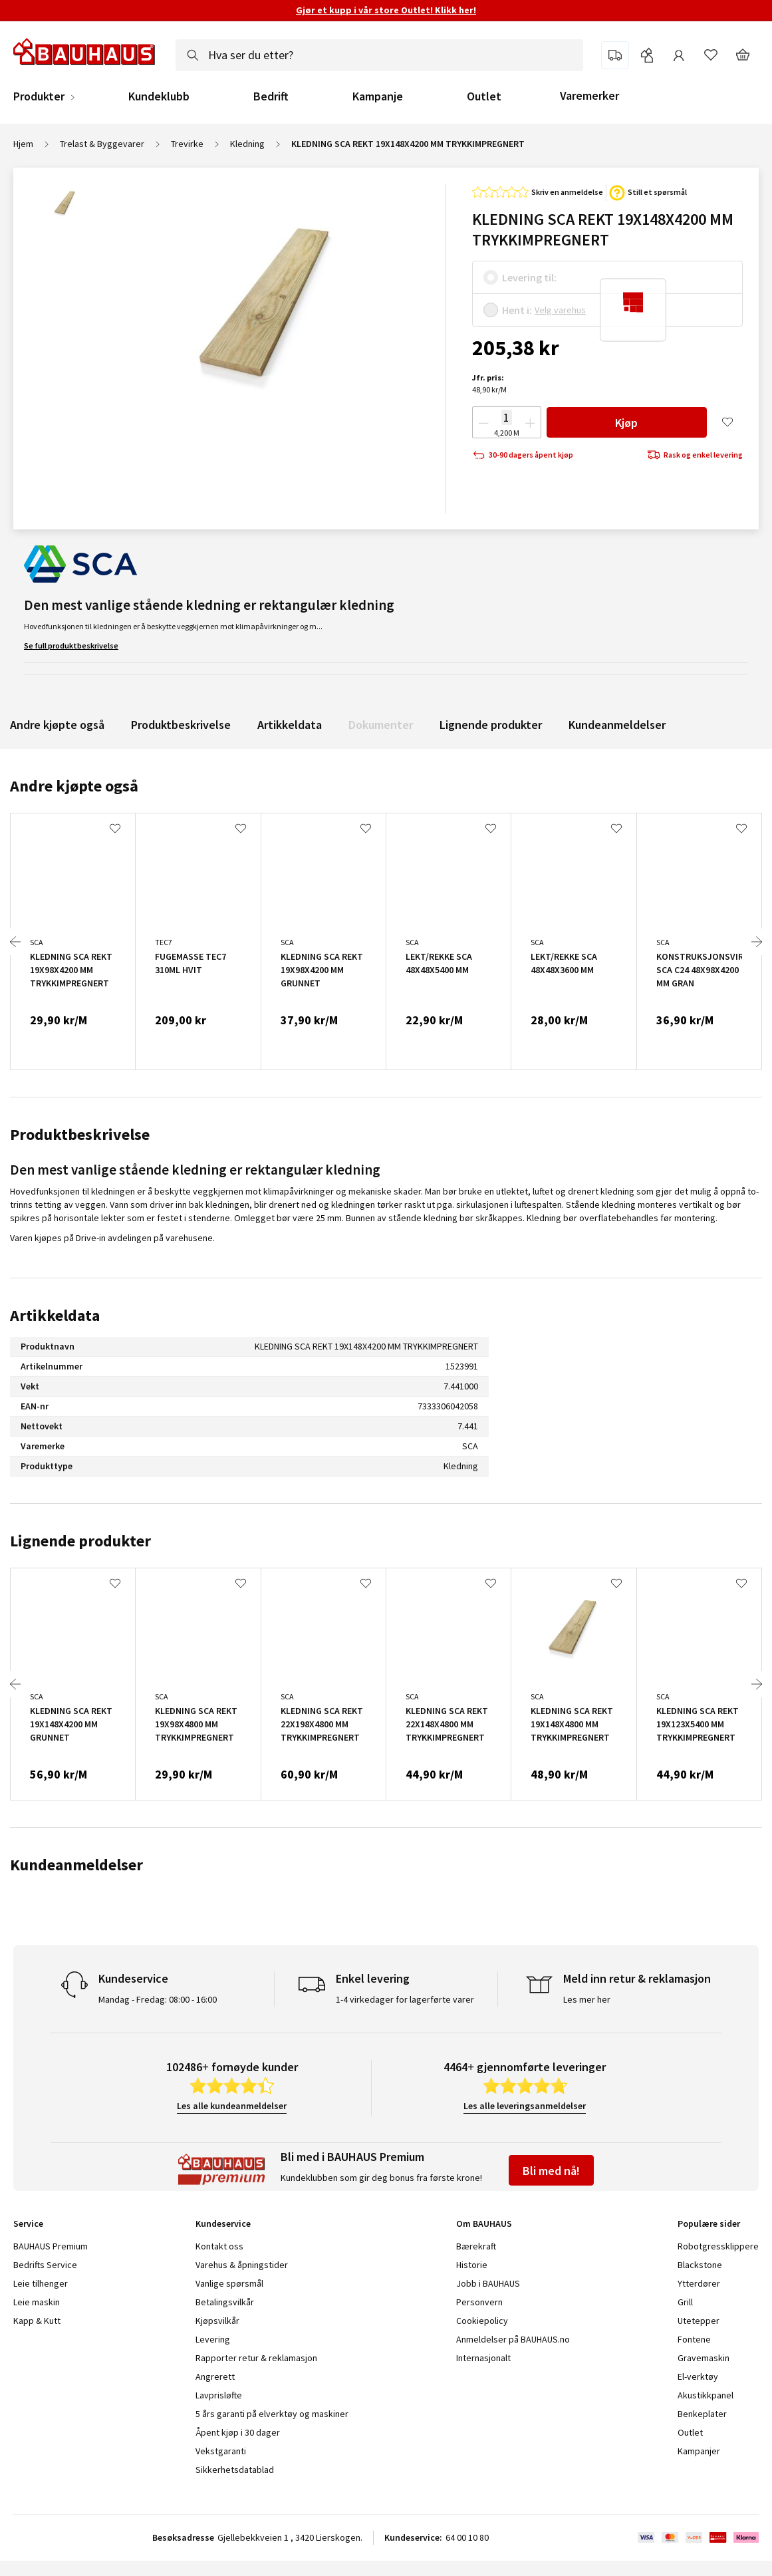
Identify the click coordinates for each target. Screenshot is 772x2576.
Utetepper (698, 2321)
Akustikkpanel (705, 2395)
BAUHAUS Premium (50, 2246)
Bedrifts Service (45, 2265)
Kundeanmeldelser (617, 724)
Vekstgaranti (220, 2451)
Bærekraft (476, 2246)
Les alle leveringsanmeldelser (524, 2106)
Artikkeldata (289, 724)
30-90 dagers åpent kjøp (522, 455)
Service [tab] (28, 2223)
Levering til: (529, 277)
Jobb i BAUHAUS (488, 2283)
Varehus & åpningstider (241, 2265)
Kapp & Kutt (37, 2321)
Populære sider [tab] (709, 2223)
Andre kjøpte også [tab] (74, 786)
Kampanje (377, 96)
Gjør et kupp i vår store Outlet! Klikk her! (386, 10)
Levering (212, 2339)
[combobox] (379, 55)
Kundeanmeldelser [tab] (76, 1864)
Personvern (479, 2302)
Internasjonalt (483, 2358)
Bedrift (271, 96)
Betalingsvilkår (224, 2302)
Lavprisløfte (218, 2395)
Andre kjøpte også (57, 724)
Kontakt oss (219, 2246)
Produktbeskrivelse (181, 724)
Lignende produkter (491, 724)
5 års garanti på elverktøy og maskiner (271, 2414)
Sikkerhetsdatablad (234, 2470)
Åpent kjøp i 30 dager (237, 2432)
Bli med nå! (551, 2170)
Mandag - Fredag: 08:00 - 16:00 (157, 1999)
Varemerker (589, 95)
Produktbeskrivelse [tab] (80, 1134)
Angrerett (215, 2376)
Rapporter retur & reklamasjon (256, 2358)
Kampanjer (699, 2451)
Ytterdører (699, 2283)
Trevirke (187, 144)
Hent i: (517, 310)
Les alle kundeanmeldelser (232, 2106)
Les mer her (586, 1999)
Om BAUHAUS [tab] (484, 2223)
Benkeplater (702, 2414)
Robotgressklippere (718, 2246)
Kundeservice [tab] (223, 2223)
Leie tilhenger (40, 2283)
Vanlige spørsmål (229, 2283)
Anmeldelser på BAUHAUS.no (513, 2339)
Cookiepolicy (482, 2321)
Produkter (38, 96)
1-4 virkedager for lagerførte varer (405, 1999)
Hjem (23, 144)
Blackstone (700, 2265)
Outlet (484, 96)
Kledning (247, 144)
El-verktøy (698, 2376)
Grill (685, 2302)
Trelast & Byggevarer (102, 144)
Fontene (694, 2339)
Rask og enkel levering (695, 455)
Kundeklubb (159, 96)
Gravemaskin (703, 2358)
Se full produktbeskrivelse (71, 645)
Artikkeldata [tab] (55, 1315)
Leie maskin (36, 2302)
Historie (471, 2265)
